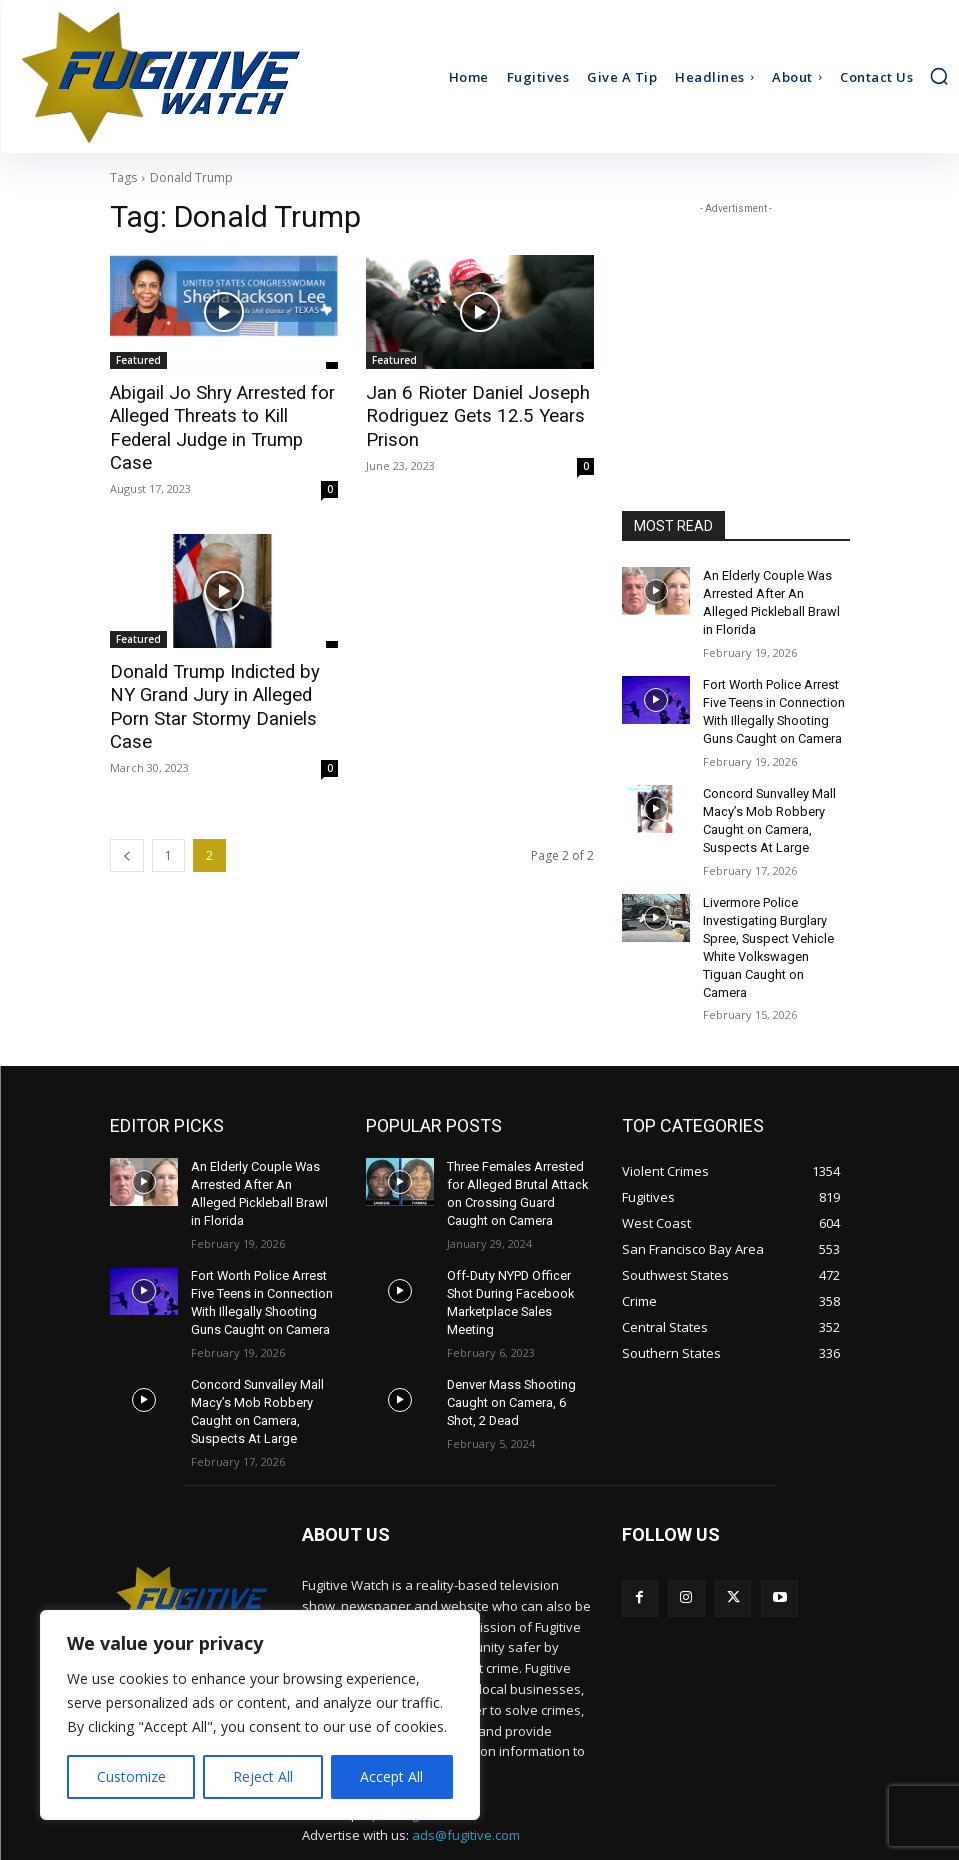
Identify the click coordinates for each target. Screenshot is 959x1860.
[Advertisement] (736, 319)
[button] (939, 76)
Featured (138, 360)
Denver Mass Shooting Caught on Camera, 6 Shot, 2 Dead (509, 1337)
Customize (131, 1776)
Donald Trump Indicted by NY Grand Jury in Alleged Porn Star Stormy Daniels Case (218, 667)
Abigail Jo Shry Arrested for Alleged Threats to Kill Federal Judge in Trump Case (222, 415)
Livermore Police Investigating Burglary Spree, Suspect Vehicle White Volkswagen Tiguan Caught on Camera (775, 904)
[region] (260, 1715)
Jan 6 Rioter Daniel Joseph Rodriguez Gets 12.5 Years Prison (466, 415)
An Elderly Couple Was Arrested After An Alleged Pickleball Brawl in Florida (773, 592)
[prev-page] (127, 801)
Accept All (391, 1776)
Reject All (263, 1776)
